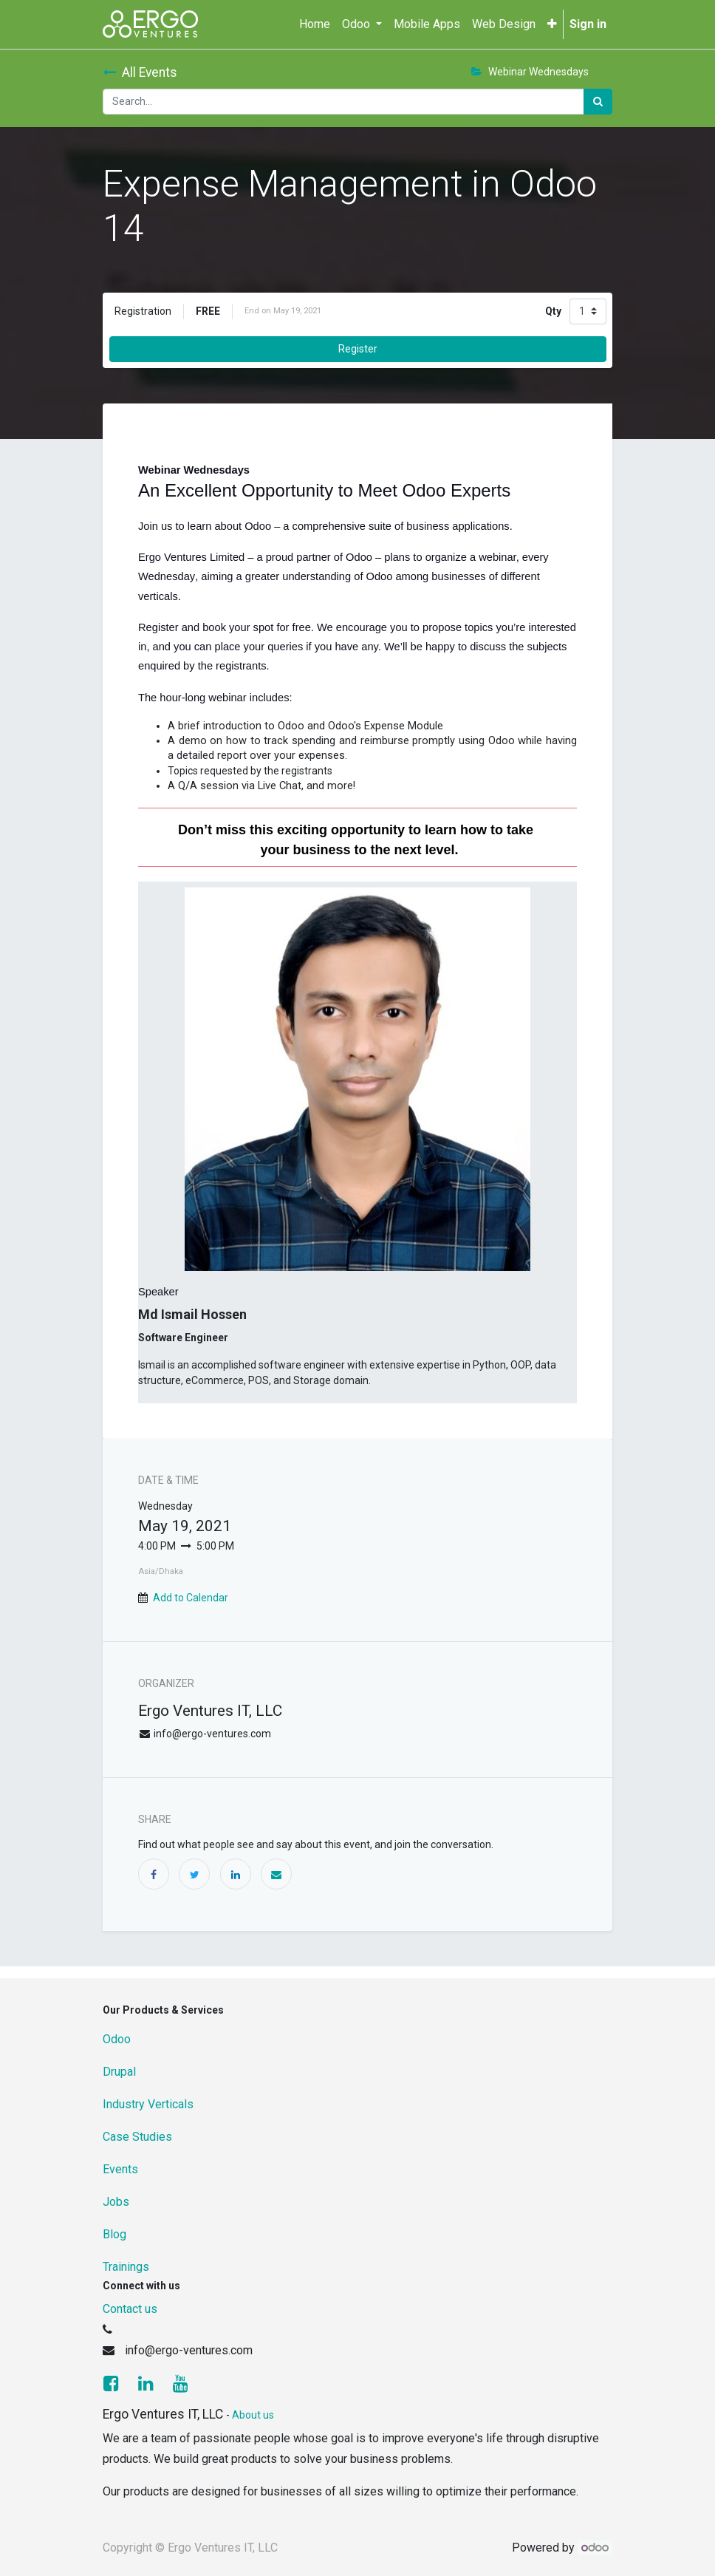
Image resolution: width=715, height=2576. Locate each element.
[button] (552, 24)
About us (253, 2415)
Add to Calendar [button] (190, 1598)
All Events (140, 72)
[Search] (598, 102)
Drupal (119, 2072)
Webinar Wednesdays (530, 72)
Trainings (126, 2267)
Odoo (117, 2039)
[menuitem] (314, 24)
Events (120, 2169)
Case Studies (137, 2137)
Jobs (116, 2202)
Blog (114, 2234)
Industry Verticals (148, 2104)
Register (357, 349)
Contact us (130, 2309)
